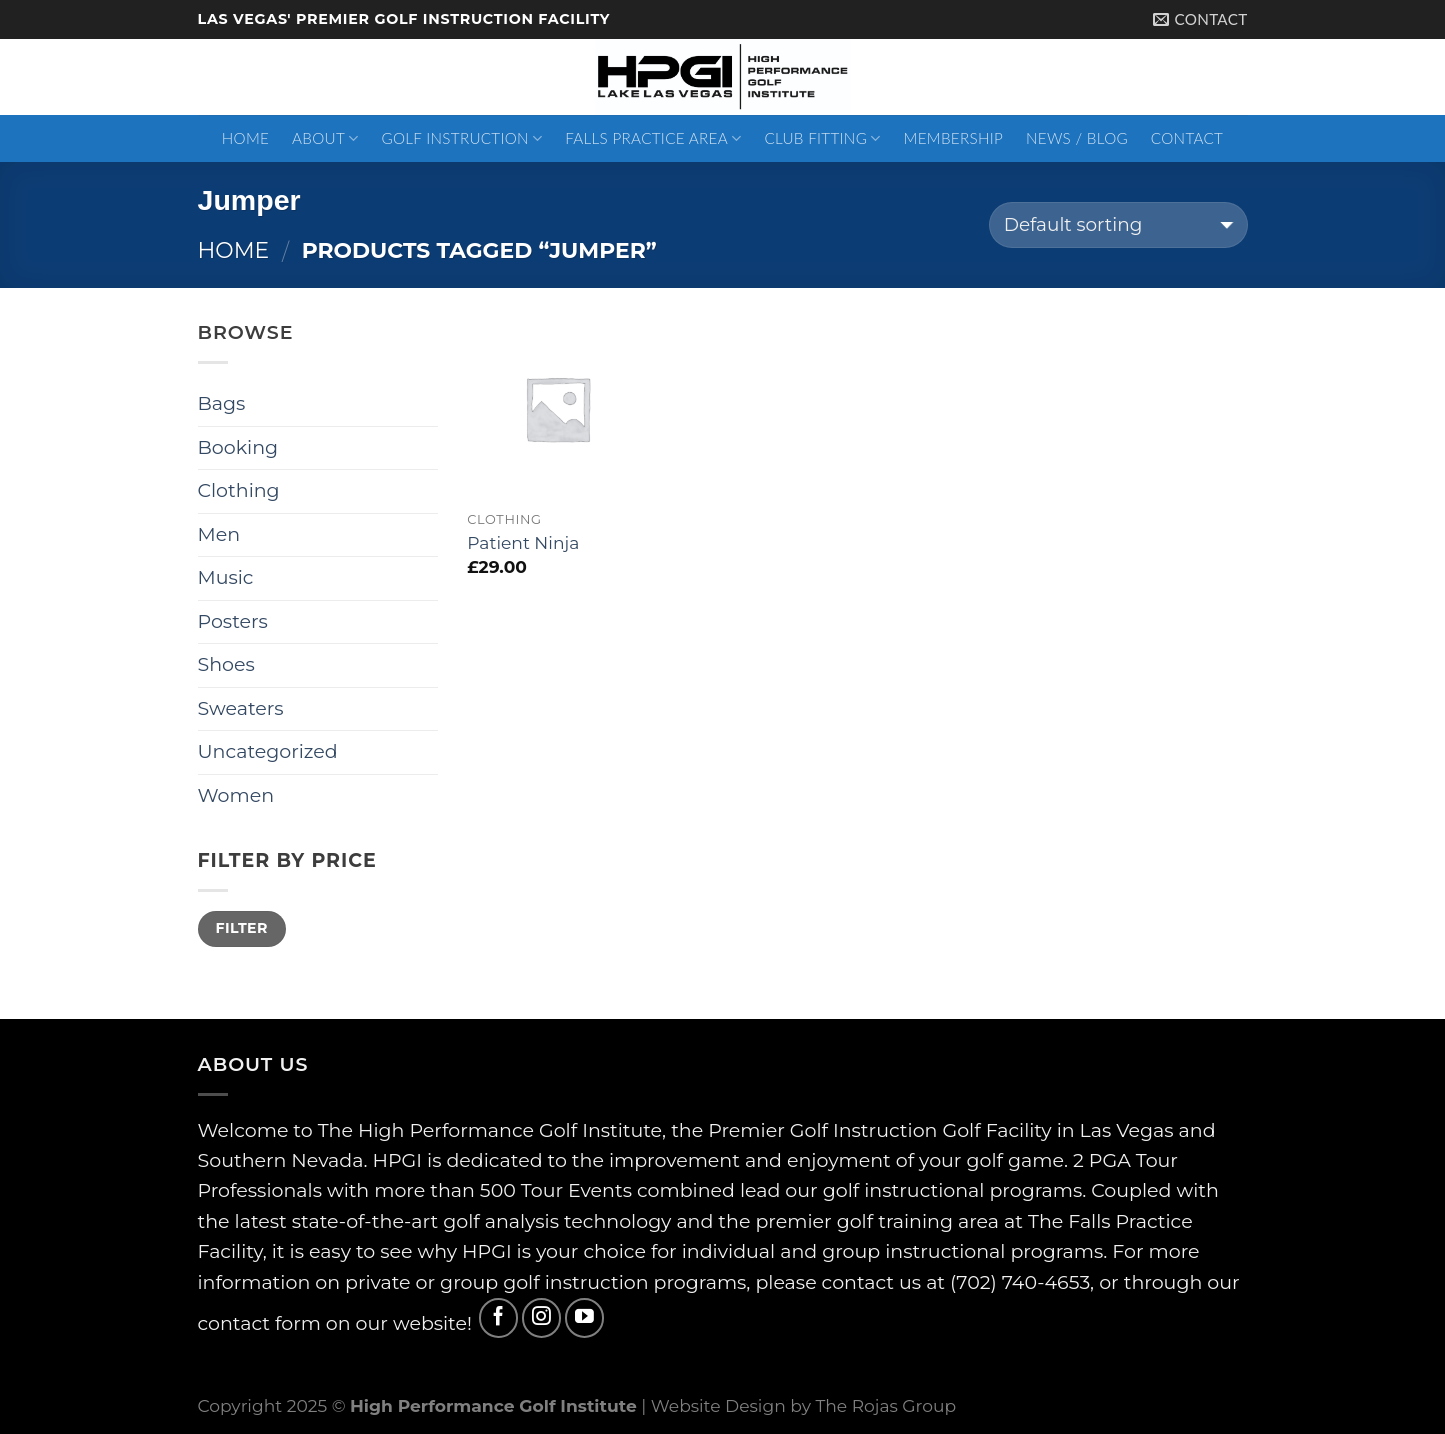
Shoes (226, 664)
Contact (1187, 138)
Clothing (239, 490)
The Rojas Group (885, 1405)
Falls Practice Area (653, 138)
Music (226, 577)
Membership (954, 138)
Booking (238, 447)
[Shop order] (1118, 225)
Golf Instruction (461, 138)
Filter (241, 928)
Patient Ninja (523, 542)
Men (219, 534)
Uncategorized (268, 751)
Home (245, 138)
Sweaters (241, 708)
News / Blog (1077, 138)
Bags (222, 403)
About (325, 138)
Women (236, 795)
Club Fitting (822, 138)
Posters (233, 621)
